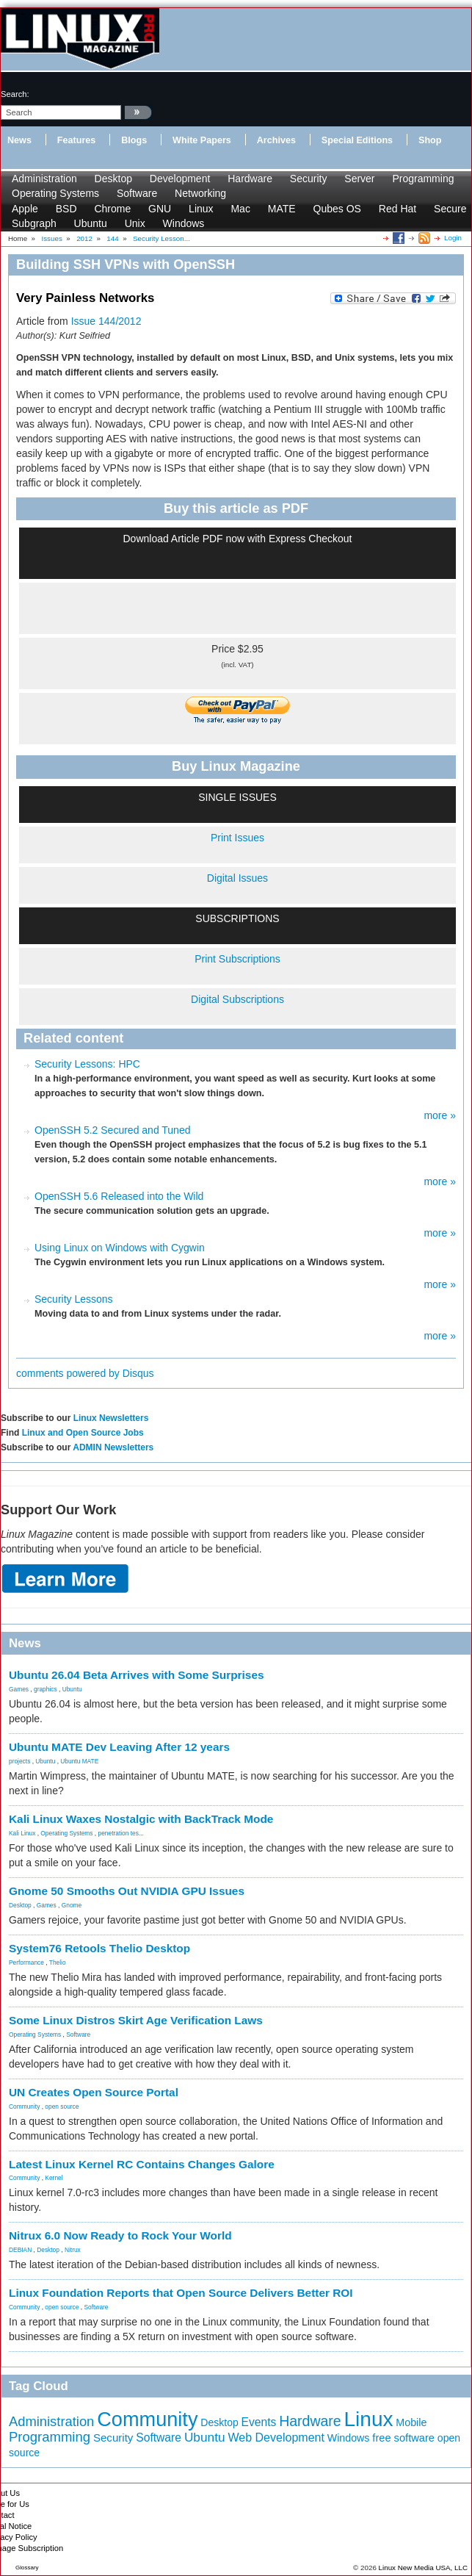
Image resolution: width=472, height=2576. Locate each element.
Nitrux (73, 2249)
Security (308, 178)
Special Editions (357, 140)
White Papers (202, 140)
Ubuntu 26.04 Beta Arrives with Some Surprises (136, 1675)
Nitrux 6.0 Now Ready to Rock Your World (120, 2235)
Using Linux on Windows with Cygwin (120, 1247)
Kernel (53, 2177)
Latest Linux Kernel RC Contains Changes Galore (142, 2164)
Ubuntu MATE (79, 1761)
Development (180, 178)
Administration (44, 178)
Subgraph (34, 223)
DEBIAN (20, 2249)
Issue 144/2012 (106, 321)
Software (137, 193)
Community (24, 2106)
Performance (26, 1962)
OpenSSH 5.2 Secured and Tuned (112, 1130)
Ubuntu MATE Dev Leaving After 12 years (119, 1747)
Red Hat (397, 209)
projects (19, 1761)
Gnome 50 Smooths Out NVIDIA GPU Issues (126, 1891)
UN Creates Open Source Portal (93, 2092)
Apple (25, 209)
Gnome (71, 1905)
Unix (135, 223)
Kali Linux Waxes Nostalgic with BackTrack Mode (141, 1819)
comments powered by (85, 1373)
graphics (45, 1689)
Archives (276, 140)
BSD (66, 209)
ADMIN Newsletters (113, 1447)
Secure (450, 209)
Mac (240, 209)
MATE (282, 209)
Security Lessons (74, 1299)
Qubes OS (337, 209)
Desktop (113, 178)
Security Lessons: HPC (87, 1064)
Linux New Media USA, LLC (423, 2568)
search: (15, 94)
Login (453, 238)
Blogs (134, 140)
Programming (423, 178)
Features (76, 140)
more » (440, 1115)
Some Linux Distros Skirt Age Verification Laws (136, 2020)
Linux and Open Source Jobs (83, 1433)
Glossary (27, 2567)
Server (359, 178)
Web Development (276, 2437)
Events (259, 2422)
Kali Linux (22, 1833)
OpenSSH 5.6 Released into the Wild (119, 1196)
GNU (159, 209)
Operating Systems (55, 193)
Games (19, 1689)
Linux (201, 209)
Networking (200, 193)
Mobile (411, 2422)
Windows (184, 223)
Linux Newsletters (111, 1418)
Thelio (57, 1962)
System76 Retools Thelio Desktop (99, 1948)
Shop (429, 140)
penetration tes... (121, 1833)
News (19, 140)
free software (403, 2438)
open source (62, 2106)
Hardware (250, 178)
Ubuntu (90, 223)
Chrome (112, 209)
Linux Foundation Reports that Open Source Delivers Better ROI (181, 2293)
